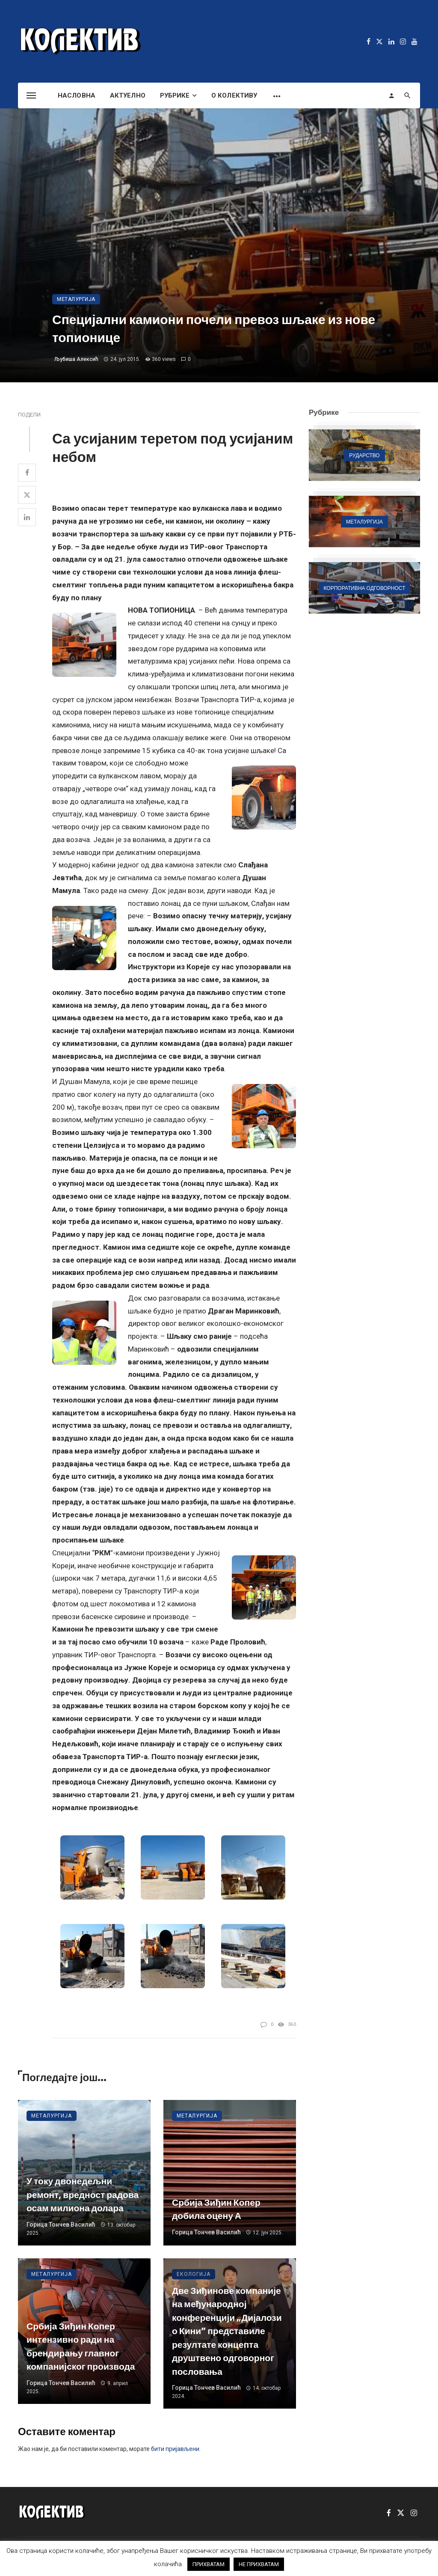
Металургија (76, 299)
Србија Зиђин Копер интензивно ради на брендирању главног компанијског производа (81, 2346)
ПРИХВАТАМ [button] (208, 2564)
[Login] (391, 95)
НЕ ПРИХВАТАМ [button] (259, 2564)
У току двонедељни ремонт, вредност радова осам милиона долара (83, 2194)
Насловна (76, 95)
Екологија (193, 2274)
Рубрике (175, 95)
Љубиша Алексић (76, 359)
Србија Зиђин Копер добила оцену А (216, 2209)
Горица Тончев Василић (61, 2224)
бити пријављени (175, 2448)
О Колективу (234, 95)
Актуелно (127, 95)
